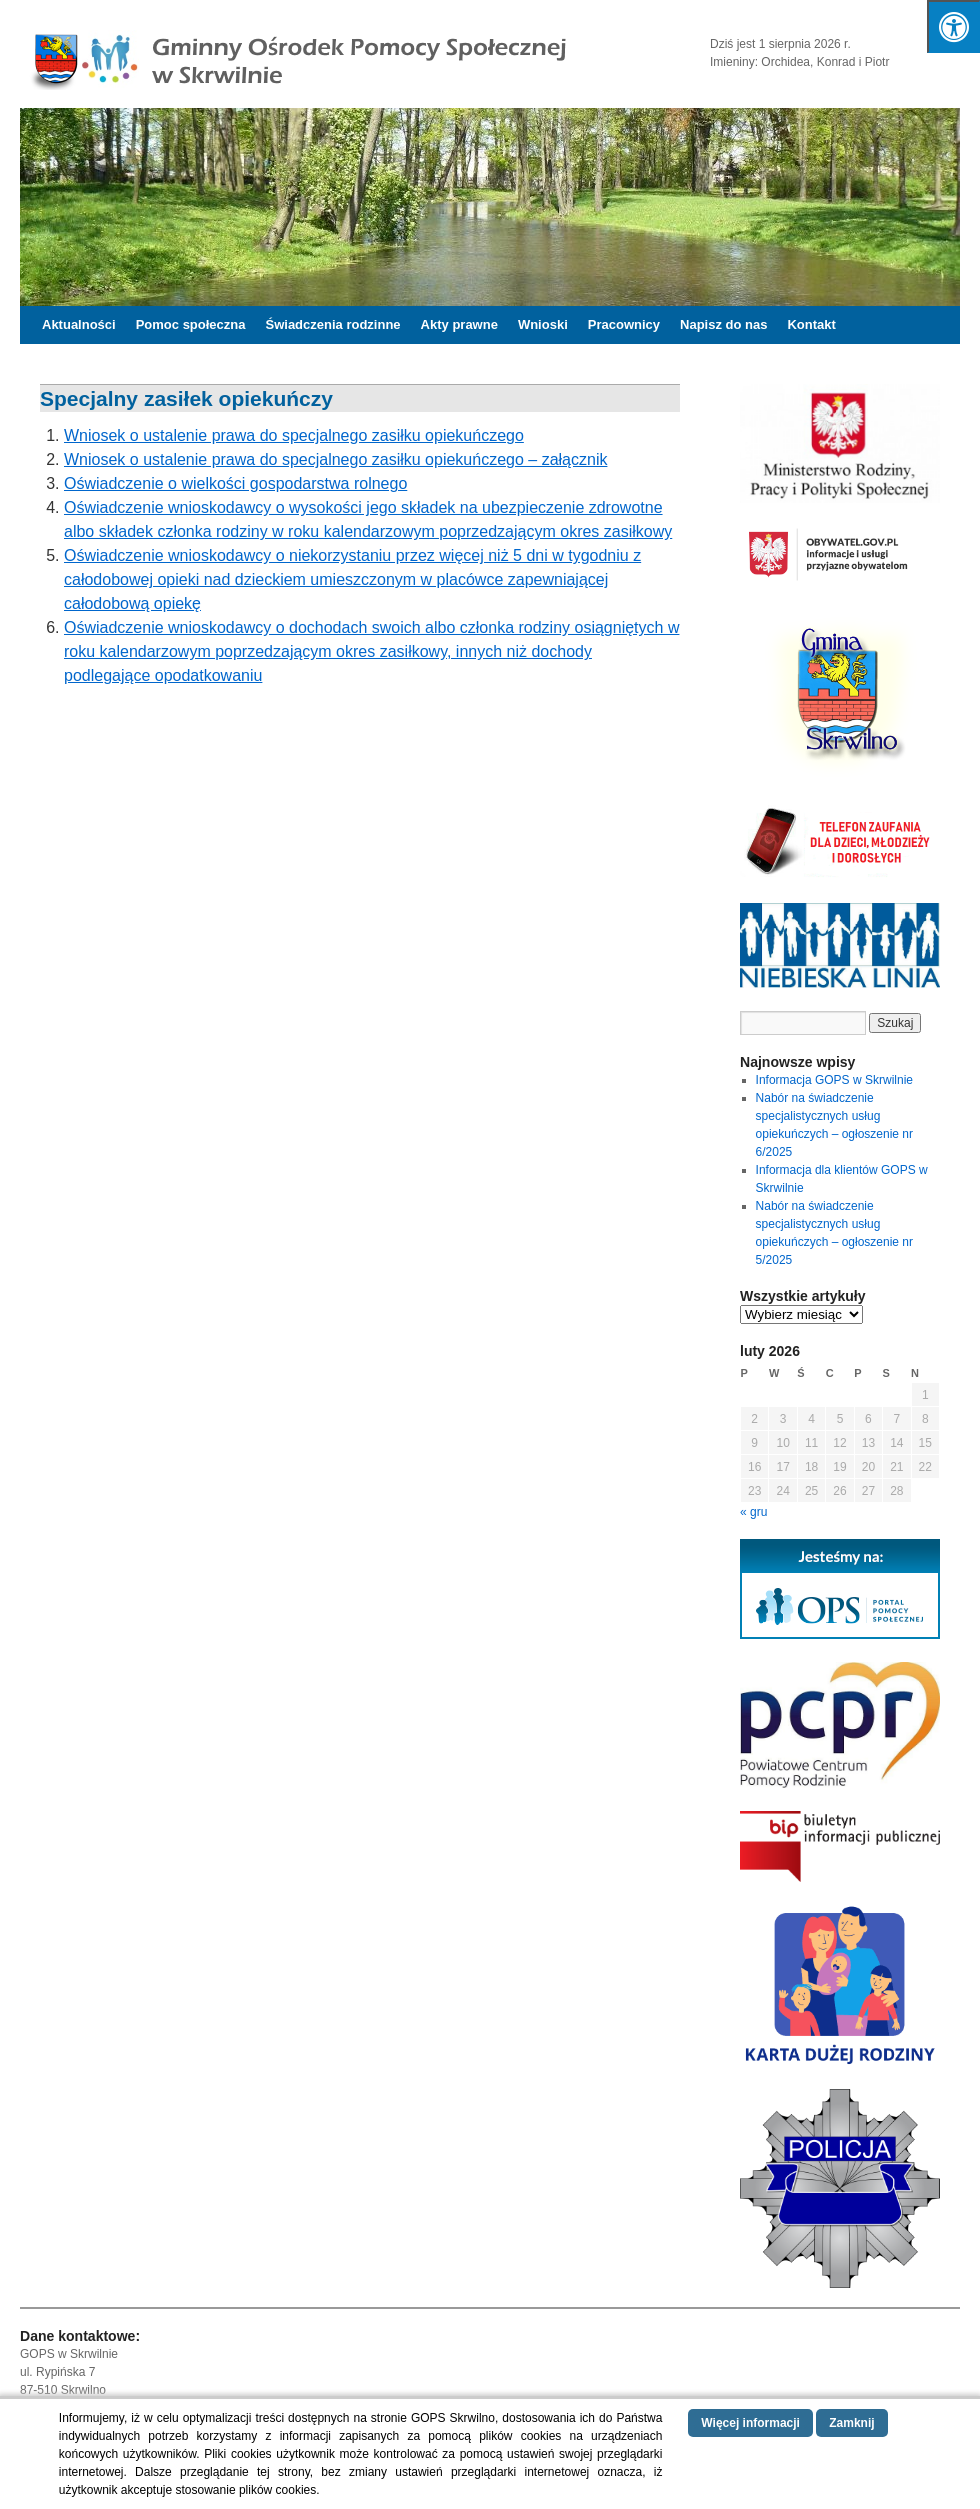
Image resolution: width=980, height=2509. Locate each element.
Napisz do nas (723, 324)
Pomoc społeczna (191, 324)
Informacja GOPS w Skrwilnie (834, 1080)
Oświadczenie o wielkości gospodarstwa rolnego (235, 483)
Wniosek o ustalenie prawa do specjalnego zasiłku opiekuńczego (294, 435)
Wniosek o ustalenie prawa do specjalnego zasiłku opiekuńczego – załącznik (335, 459)
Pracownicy (624, 324)
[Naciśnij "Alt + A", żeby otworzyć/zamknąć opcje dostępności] (953, 26)
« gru (753, 1512)
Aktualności (79, 324)
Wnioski (543, 324)
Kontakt (811, 324)
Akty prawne (459, 324)
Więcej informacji (750, 2423)
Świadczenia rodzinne (333, 324)
